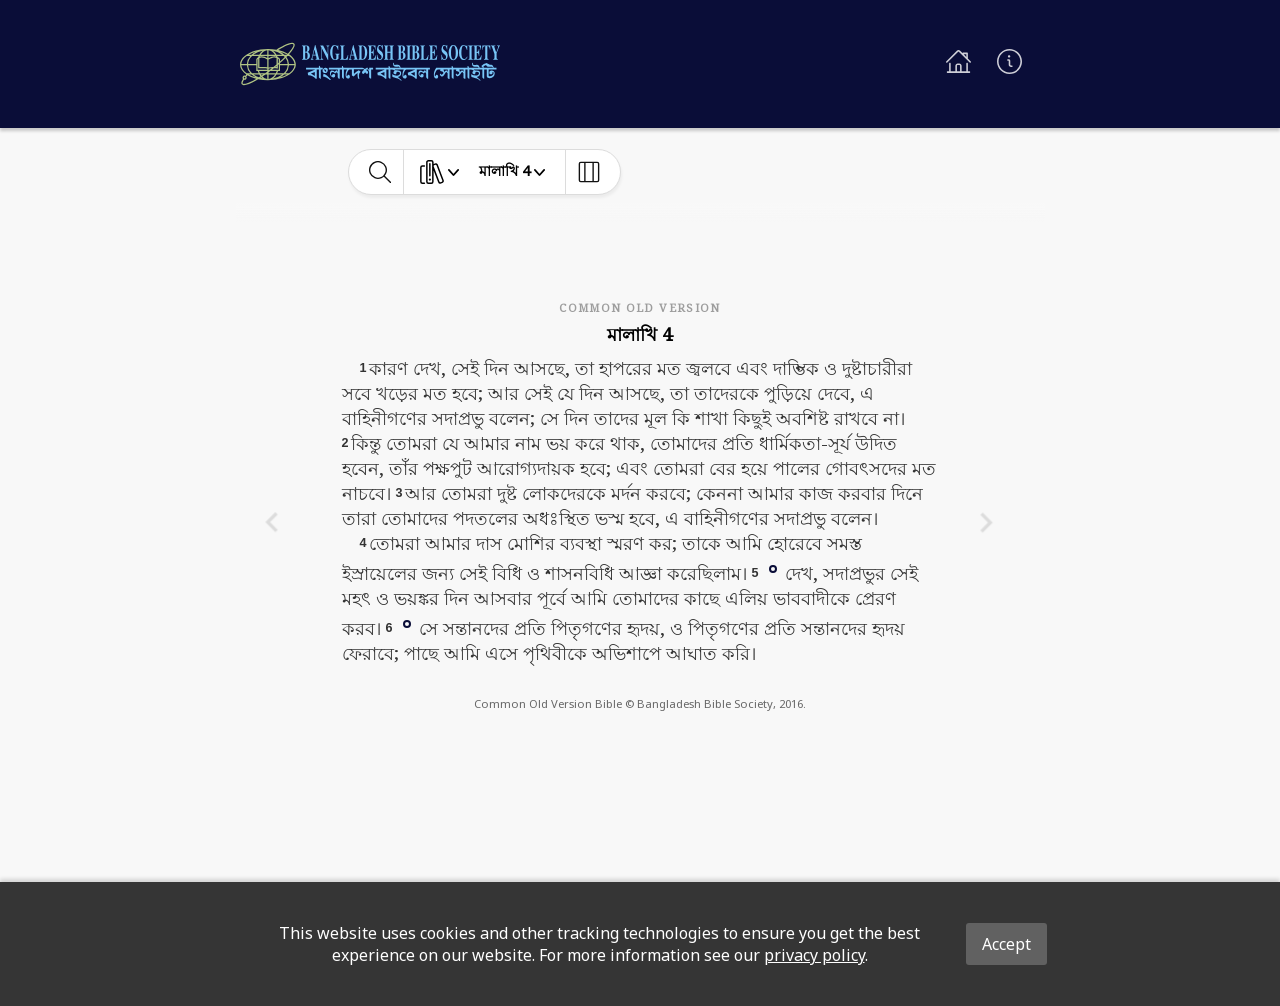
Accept (1006, 944)
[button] (773, 568)
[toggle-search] (380, 172)
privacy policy (814, 955)
